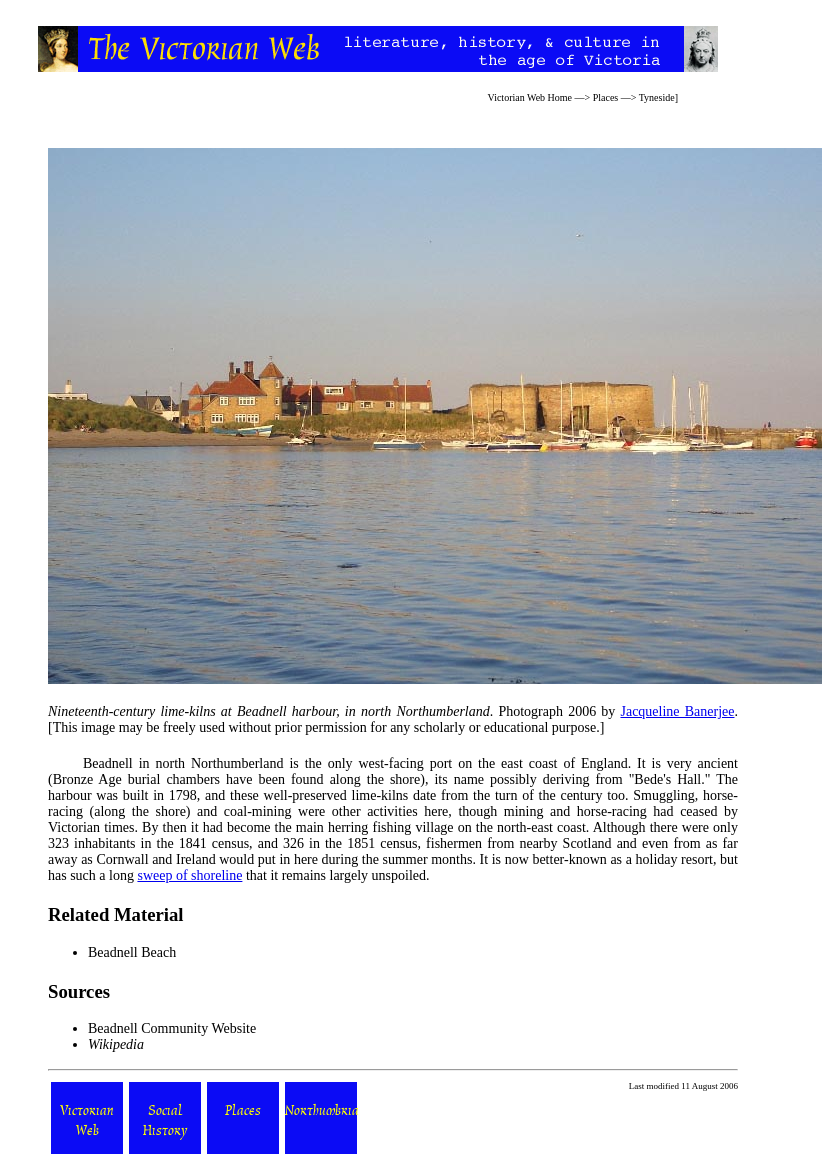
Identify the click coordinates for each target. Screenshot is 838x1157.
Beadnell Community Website (172, 1028)
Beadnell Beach (132, 952)
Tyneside (657, 97)
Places (606, 97)
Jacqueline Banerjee (677, 711)
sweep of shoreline (189, 875)
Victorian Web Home (530, 97)
